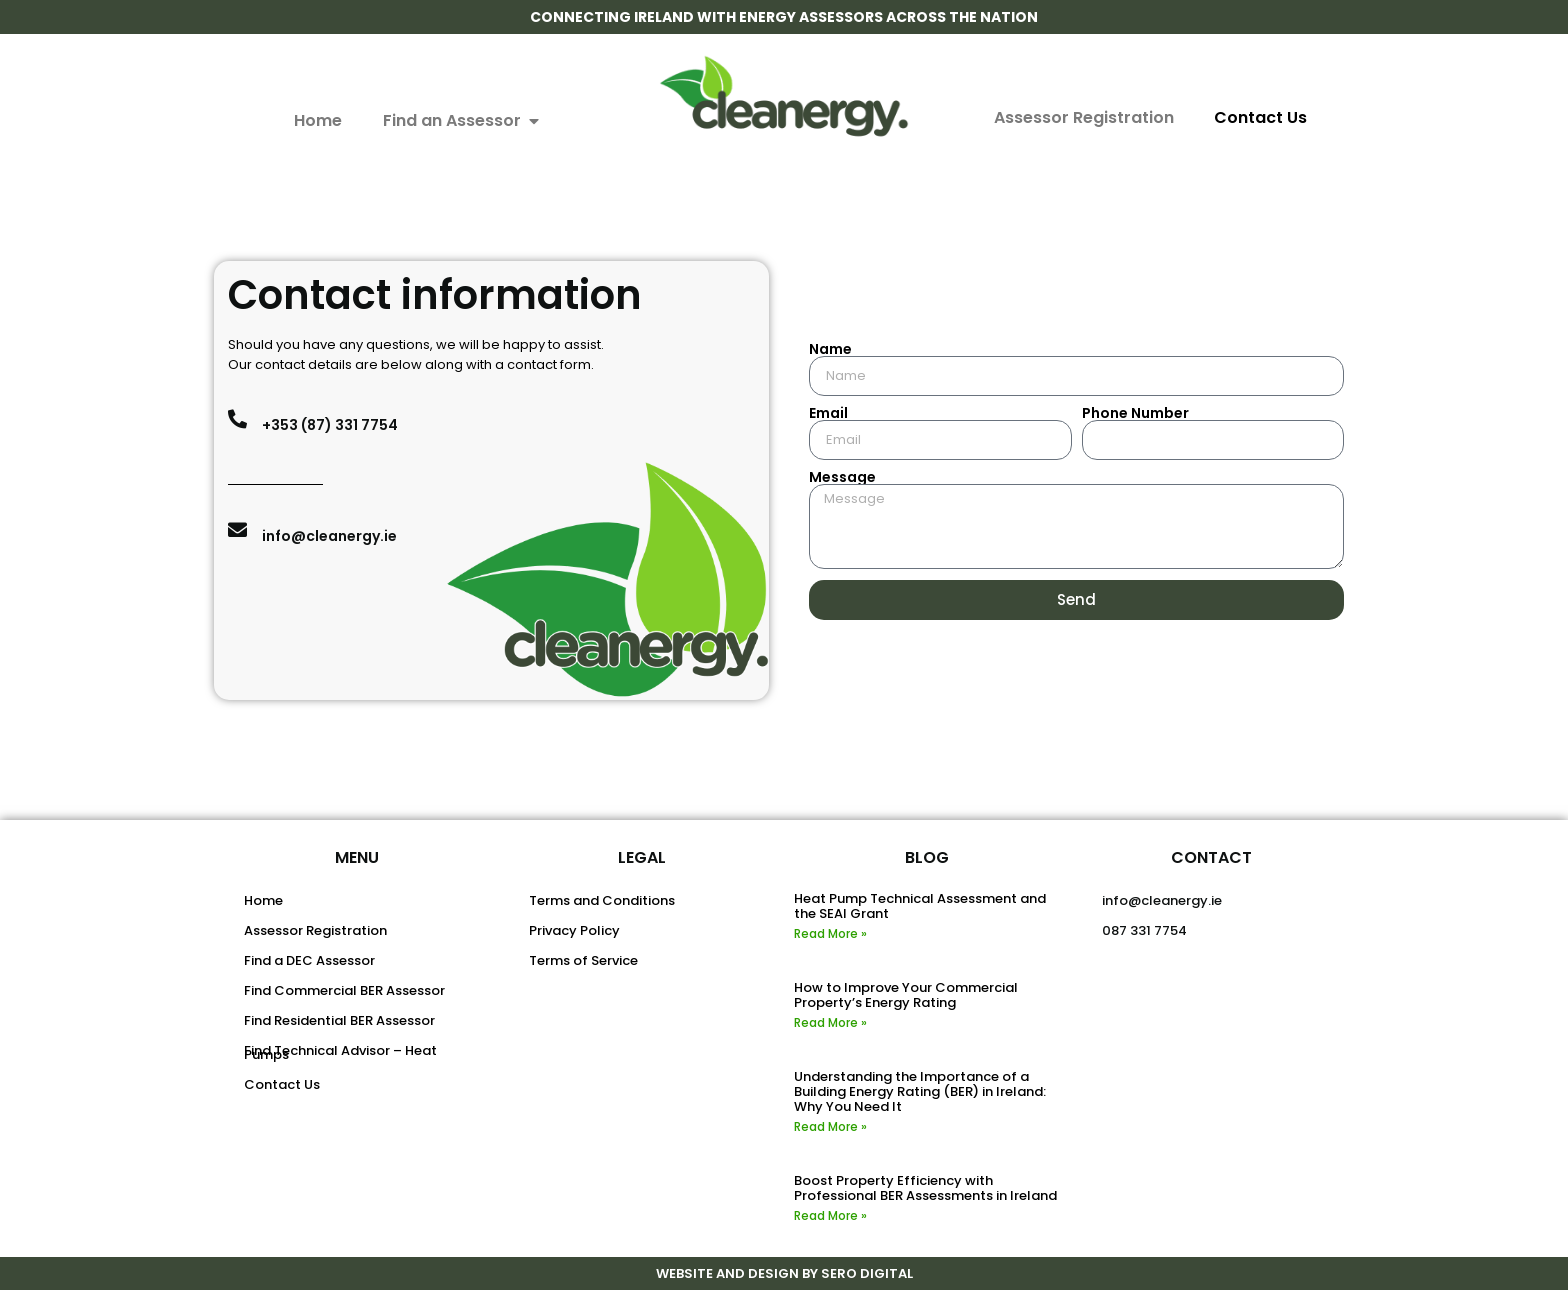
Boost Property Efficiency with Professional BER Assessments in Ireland (925, 1188)
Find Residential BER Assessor (339, 1020)
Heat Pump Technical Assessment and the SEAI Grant (920, 906)
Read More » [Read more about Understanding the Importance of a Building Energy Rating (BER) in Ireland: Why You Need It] (830, 1126)
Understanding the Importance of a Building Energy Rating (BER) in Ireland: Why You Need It (920, 1091)
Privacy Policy (574, 930)
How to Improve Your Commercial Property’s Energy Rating (906, 995)
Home (263, 900)
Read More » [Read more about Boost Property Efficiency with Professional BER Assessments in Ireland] (830, 1215)
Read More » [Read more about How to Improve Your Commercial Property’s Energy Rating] (830, 1022)
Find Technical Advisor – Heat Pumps (340, 1052)
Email (828, 413)
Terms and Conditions (602, 900)
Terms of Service (583, 960)
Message (842, 477)
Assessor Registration (1084, 117)
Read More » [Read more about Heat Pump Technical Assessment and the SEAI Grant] (830, 933)
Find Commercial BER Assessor (344, 990)
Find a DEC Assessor (309, 960)
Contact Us (1260, 117)
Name (830, 349)
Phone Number (1135, 413)
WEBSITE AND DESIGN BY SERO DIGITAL (784, 1273)
